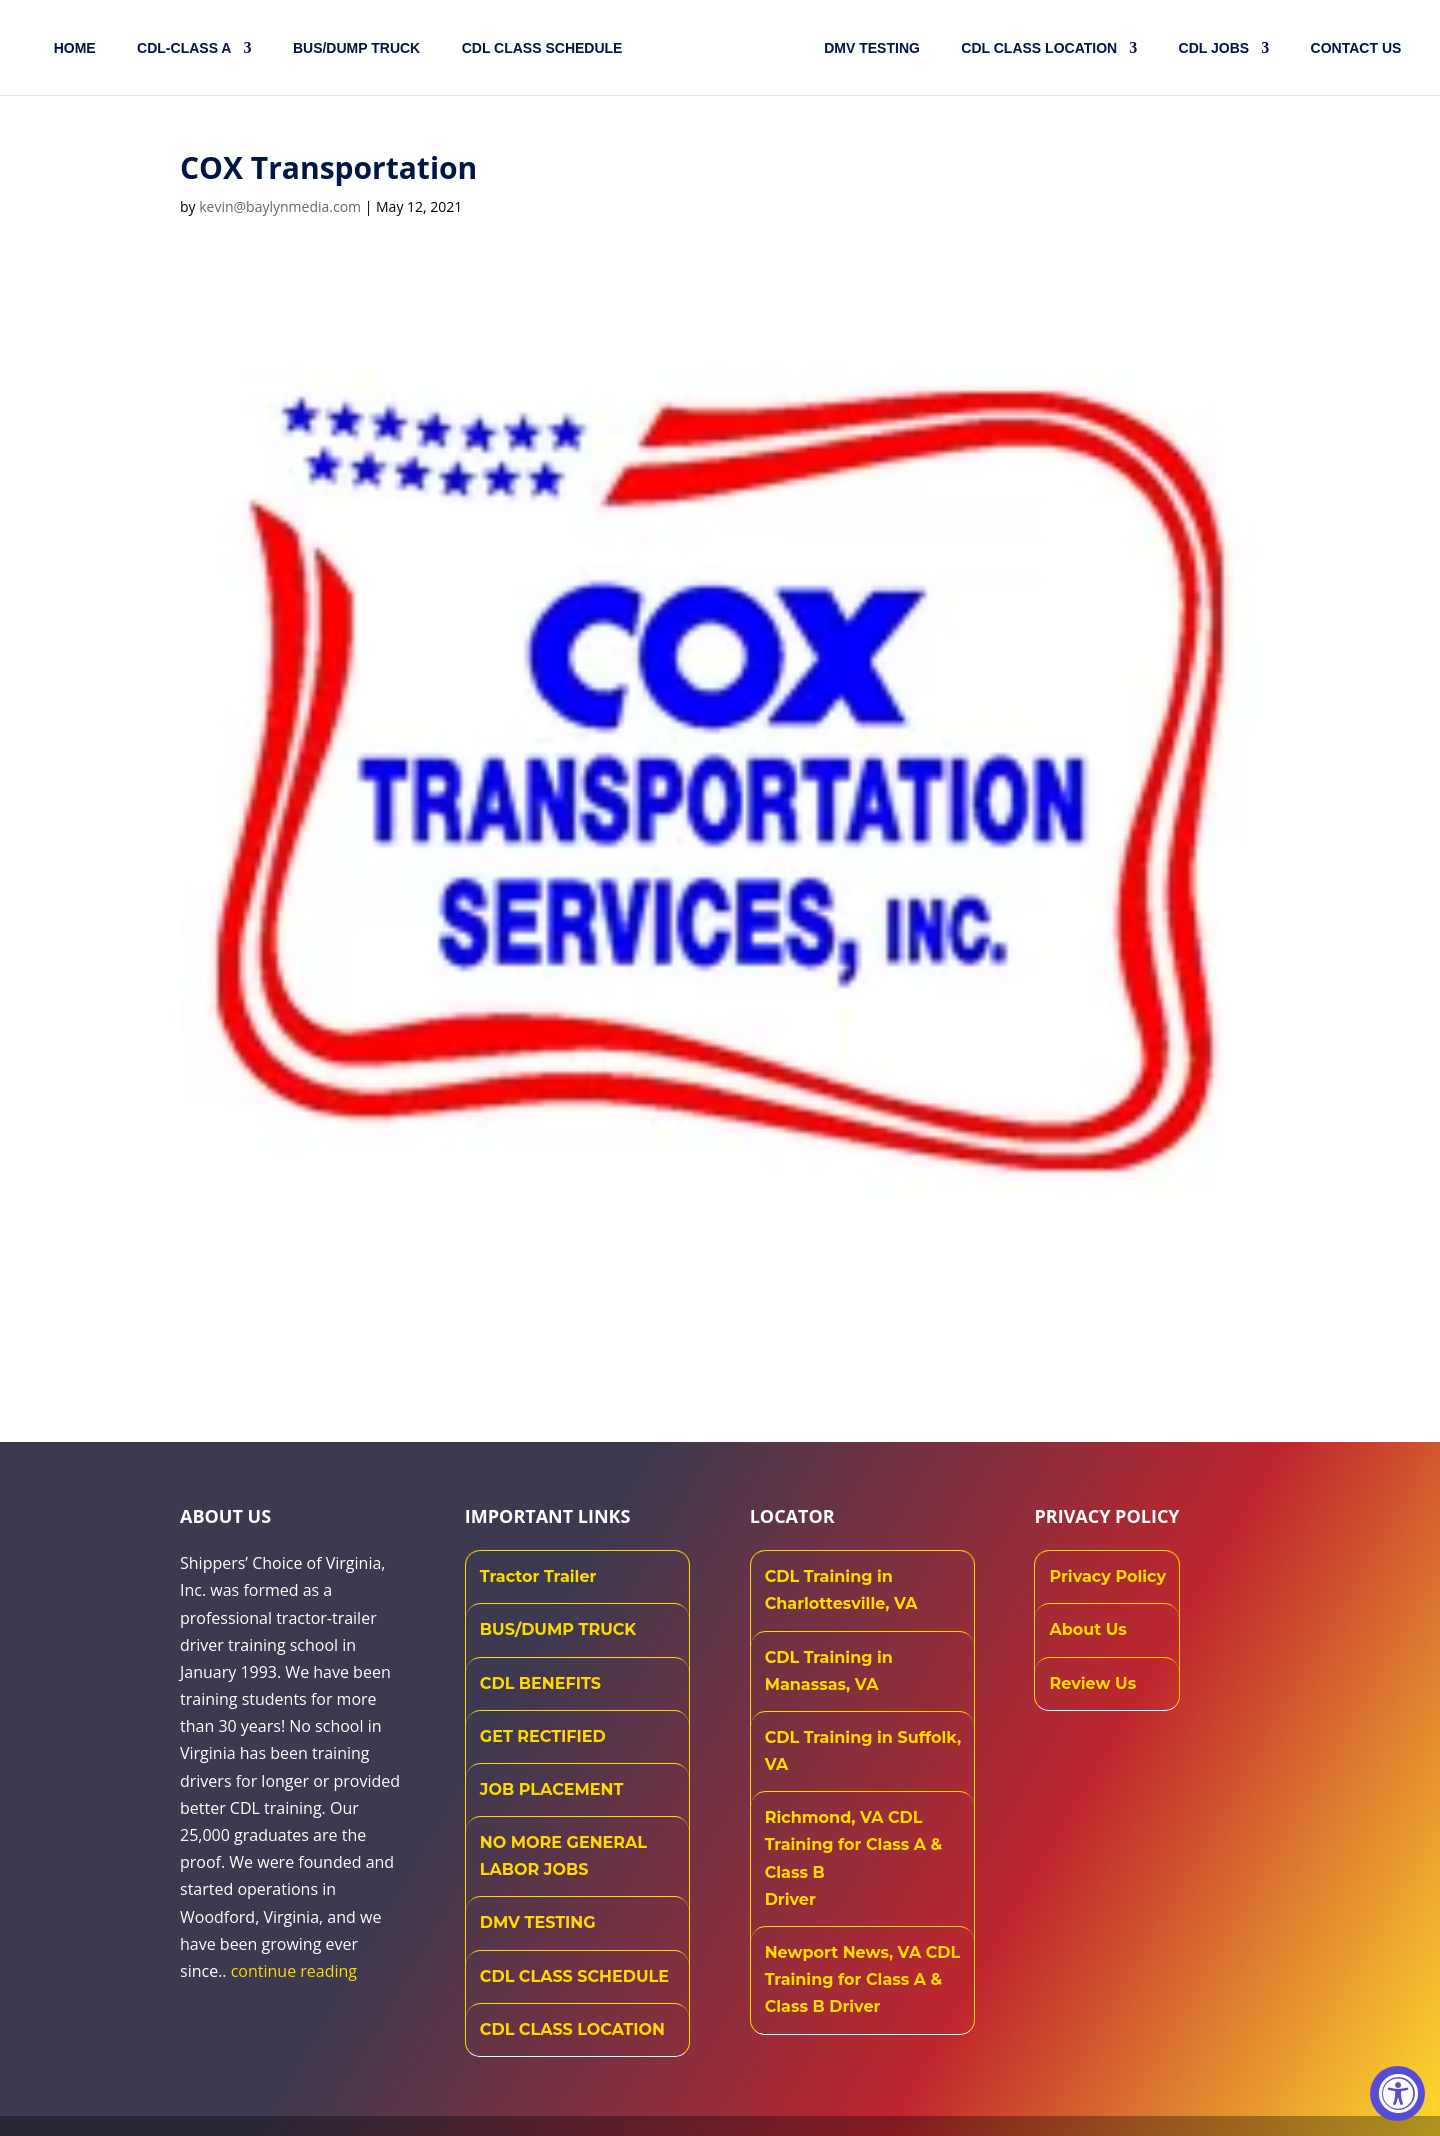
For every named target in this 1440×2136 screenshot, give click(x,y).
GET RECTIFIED (543, 1736)
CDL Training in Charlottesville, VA (841, 1590)
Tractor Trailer (538, 1576)
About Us (1087, 1629)
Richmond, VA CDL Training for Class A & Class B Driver (854, 1858)
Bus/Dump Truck (360, 48)
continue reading (294, 1971)
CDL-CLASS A (188, 48)
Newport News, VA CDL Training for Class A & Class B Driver (863, 1979)
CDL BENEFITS (540, 1683)
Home (79, 48)
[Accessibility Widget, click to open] (1397, 2093)
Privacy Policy (1107, 1576)
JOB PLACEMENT (551, 1789)
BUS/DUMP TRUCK (558, 1629)
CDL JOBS (1210, 48)
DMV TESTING (868, 48)
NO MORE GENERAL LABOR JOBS (563, 1856)
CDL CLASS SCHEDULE (546, 48)
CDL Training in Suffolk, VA (863, 1751)
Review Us (1092, 1683)
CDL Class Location (1035, 48)
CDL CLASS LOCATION (572, 2029)
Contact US (1352, 48)
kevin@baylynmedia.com (280, 206)
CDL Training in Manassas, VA (829, 1671)
